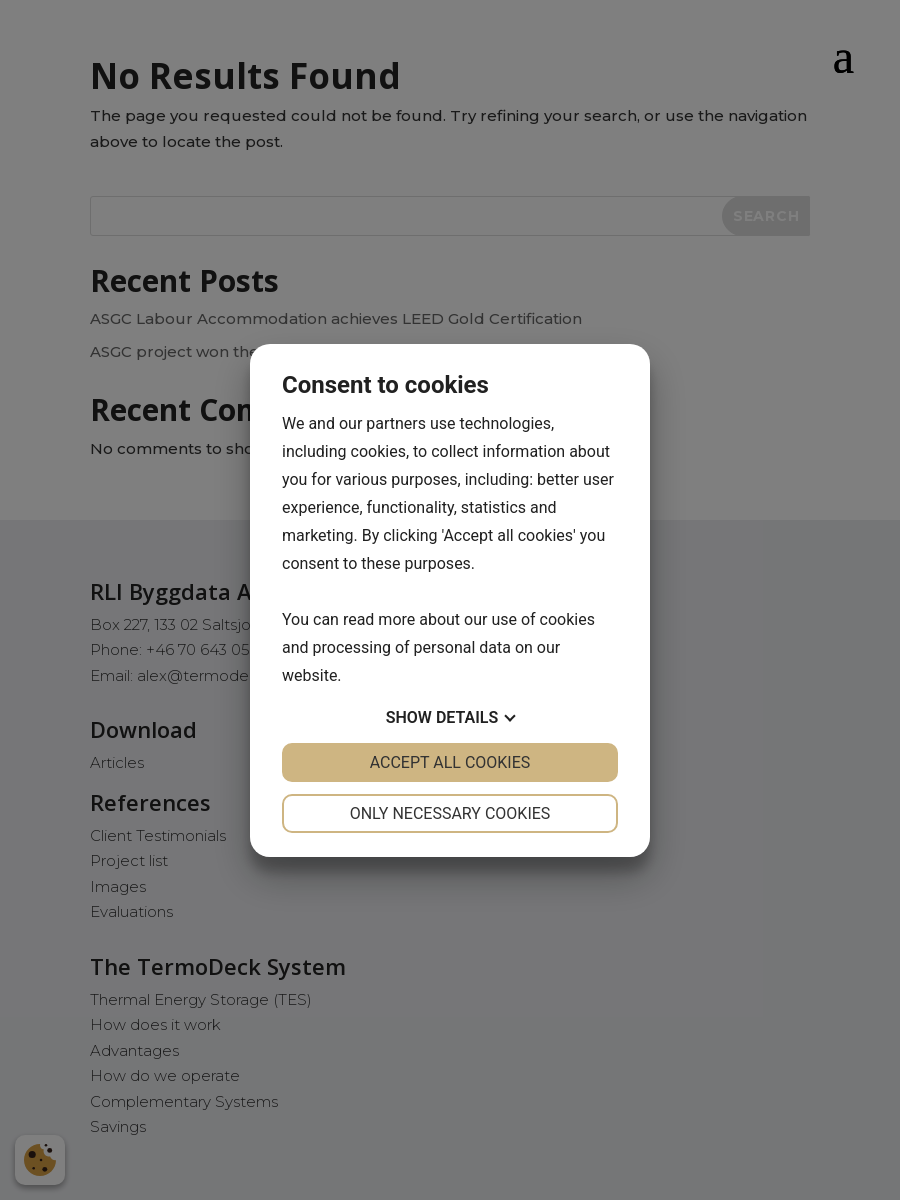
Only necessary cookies (450, 813)
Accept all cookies (450, 762)
